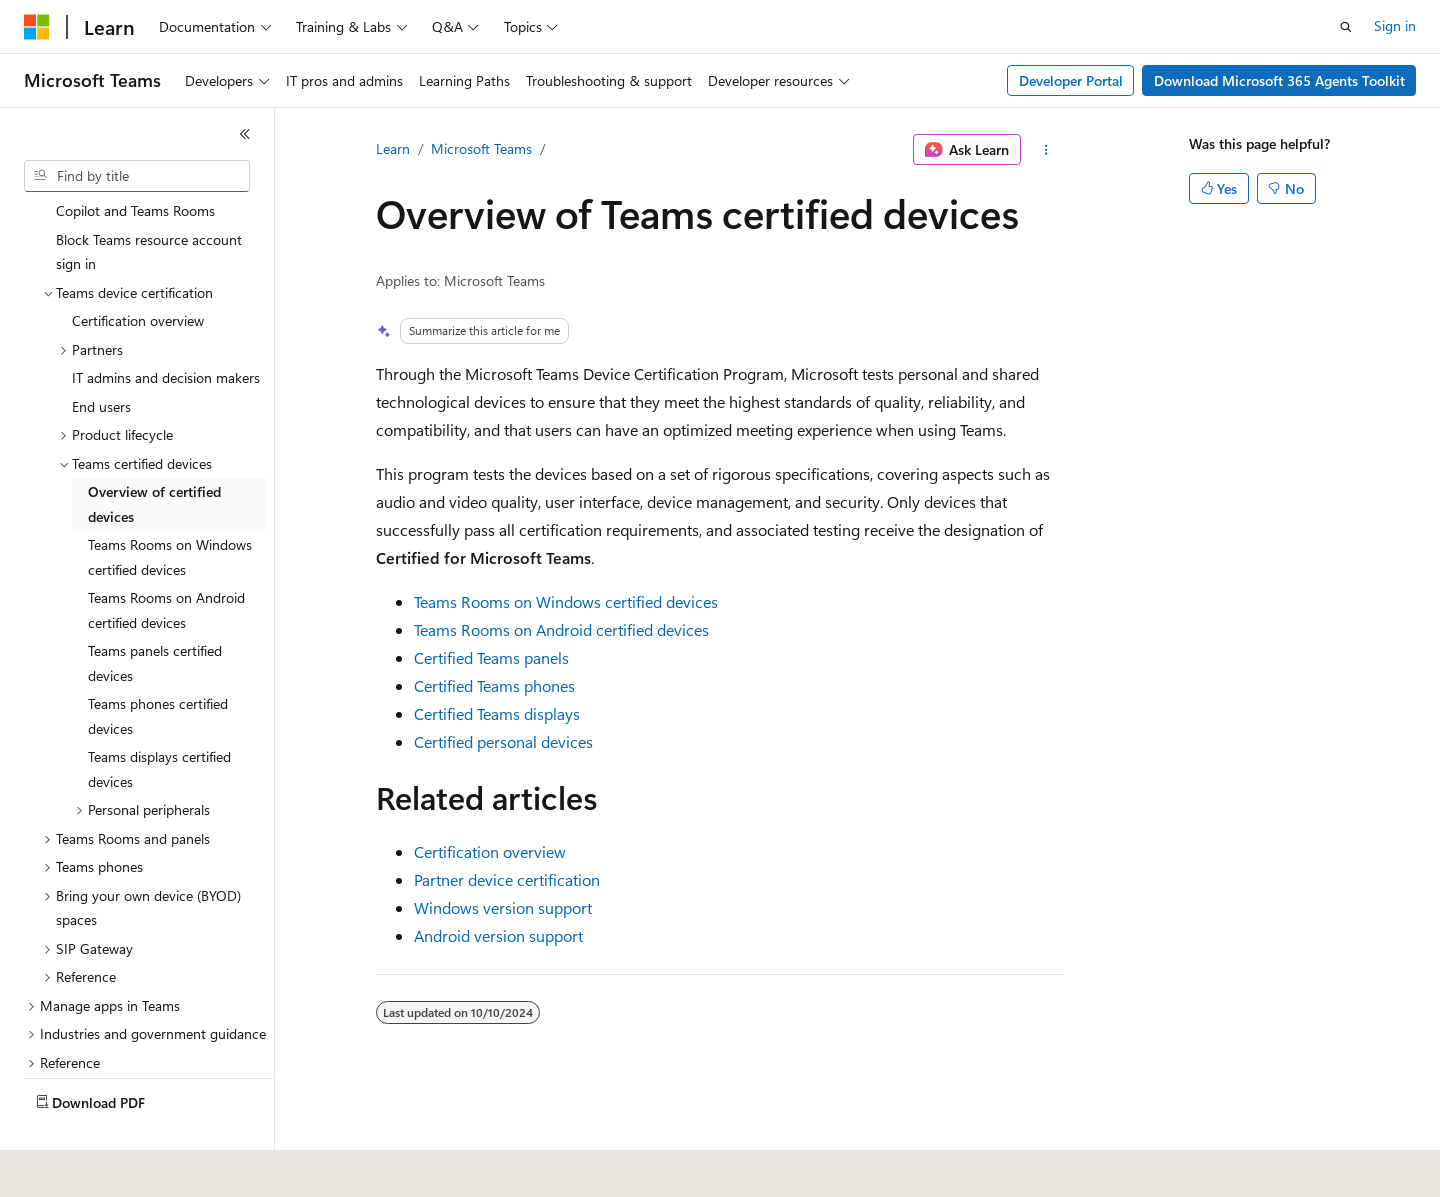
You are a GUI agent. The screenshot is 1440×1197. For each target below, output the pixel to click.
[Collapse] (245, 134)
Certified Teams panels (491, 657)
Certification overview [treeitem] (138, 273)
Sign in (1395, 25)
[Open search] (1346, 27)
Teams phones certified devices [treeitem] (158, 669)
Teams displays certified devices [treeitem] (159, 722)
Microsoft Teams (481, 148)
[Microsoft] (37, 27)
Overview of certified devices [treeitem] (154, 457)
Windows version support (503, 907)
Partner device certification (507, 879)
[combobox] (137, 176)
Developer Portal (1071, 80)
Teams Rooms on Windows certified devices (566, 601)
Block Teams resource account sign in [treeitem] (149, 205)
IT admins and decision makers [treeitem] (166, 330)
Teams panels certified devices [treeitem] (155, 616)
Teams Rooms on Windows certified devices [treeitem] (170, 510)
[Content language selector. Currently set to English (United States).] (115, 1168)
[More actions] (1046, 150)
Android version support (498, 935)
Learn (393, 148)
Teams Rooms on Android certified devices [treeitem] (166, 563)
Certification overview (490, 851)
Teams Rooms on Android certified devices (561, 629)
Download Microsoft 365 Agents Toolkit (1279, 80)
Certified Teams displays (497, 713)
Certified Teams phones (494, 685)
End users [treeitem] (101, 359)
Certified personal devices (503, 741)
